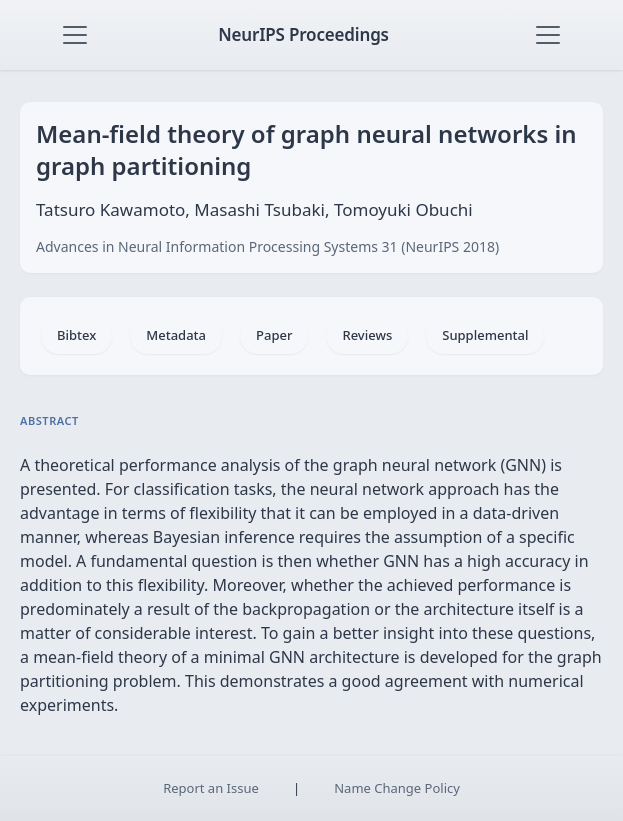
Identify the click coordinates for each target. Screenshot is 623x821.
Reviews (367, 335)
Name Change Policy (397, 788)
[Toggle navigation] (75, 35)
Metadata (176, 335)
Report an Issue (211, 788)
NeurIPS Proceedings (303, 34)
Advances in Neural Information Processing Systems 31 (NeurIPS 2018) (267, 246)
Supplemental (485, 335)
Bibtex (76, 335)
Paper (274, 335)
